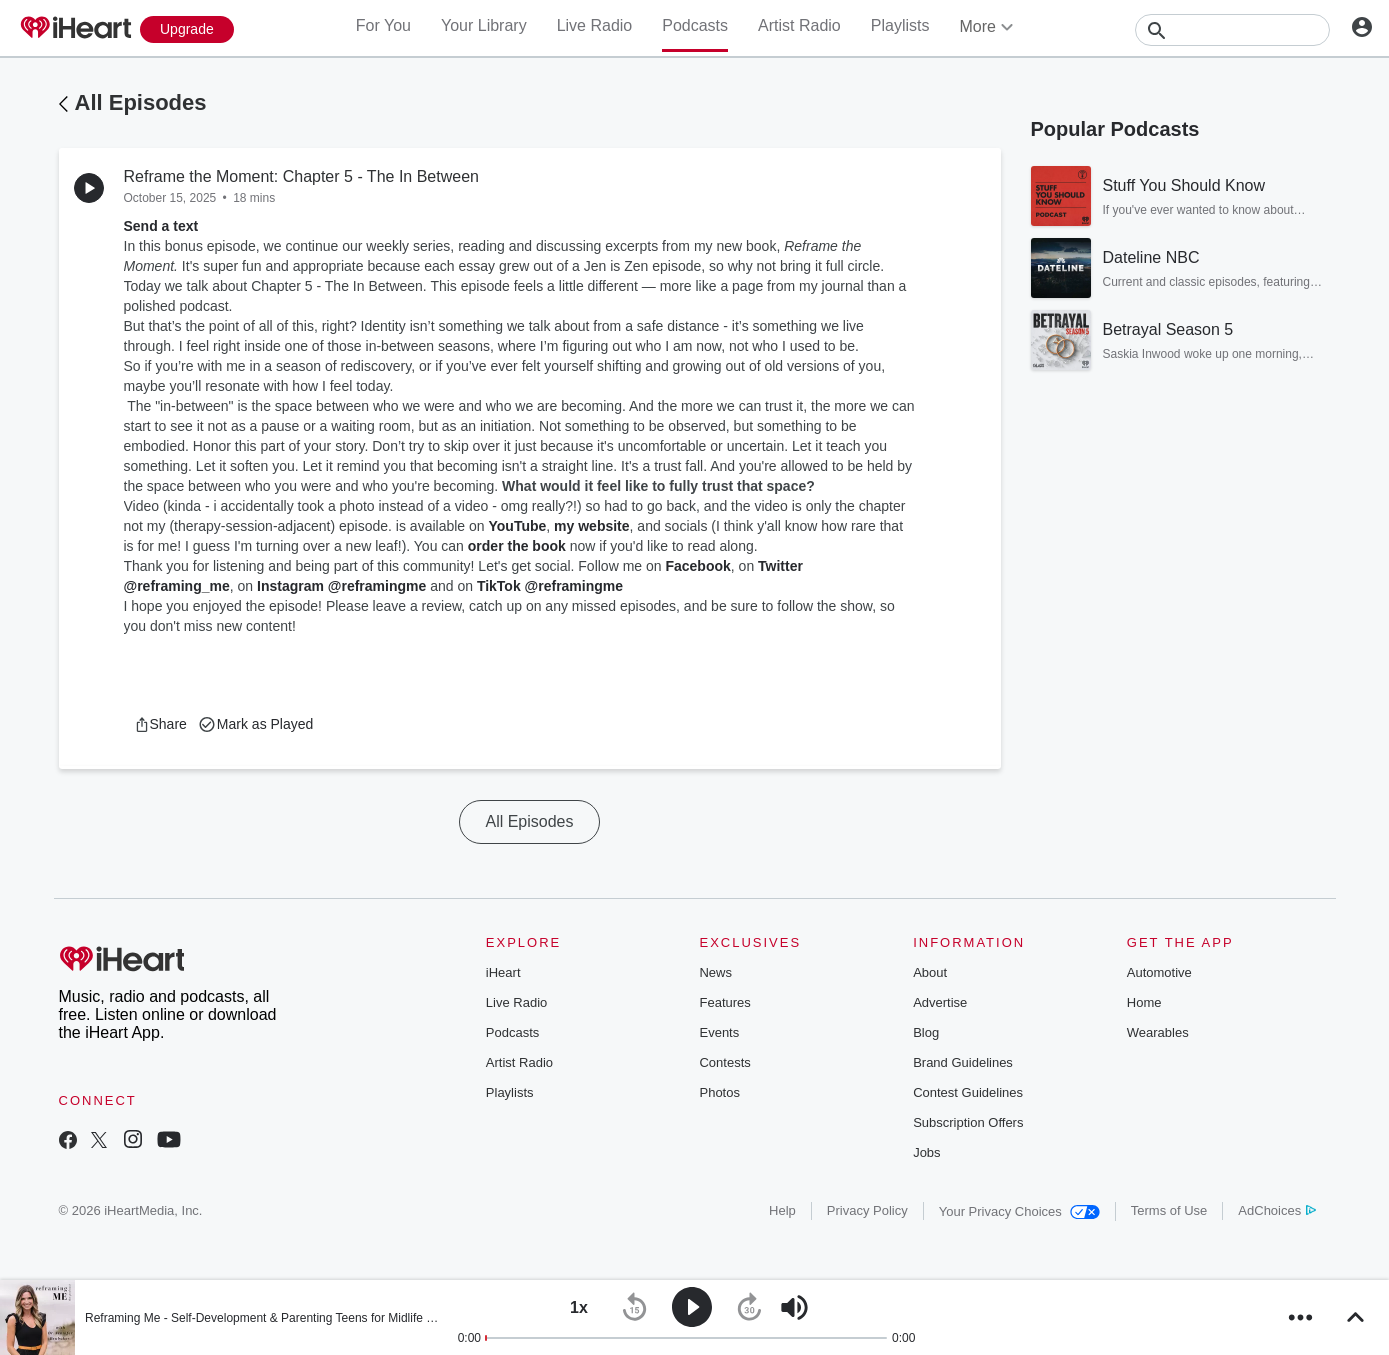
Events (719, 1032)
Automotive (1159, 972)
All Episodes (141, 102)
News (715, 972)
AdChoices (1276, 1210)
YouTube (517, 526)
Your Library (484, 25)
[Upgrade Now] (187, 29)
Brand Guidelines (963, 1062)
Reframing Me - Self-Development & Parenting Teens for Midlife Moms (272, 1318)
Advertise (940, 1002)
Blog (926, 1032)
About (930, 972)
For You (383, 25)
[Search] (1232, 30)
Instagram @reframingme (341, 586)
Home (1144, 1002)
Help (782, 1210)
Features (724, 1002)
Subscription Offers (968, 1122)
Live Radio (595, 25)
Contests (724, 1062)
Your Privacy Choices (1019, 1211)
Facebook (697, 566)
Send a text (161, 226)
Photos (719, 1092)
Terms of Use (1169, 1210)
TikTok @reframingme (550, 586)
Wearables (1158, 1032)
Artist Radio (799, 25)
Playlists (900, 25)
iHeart (503, 972)
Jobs (926, 1152)
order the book (517, 546)
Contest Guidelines (968, 1092)
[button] (160, 724)
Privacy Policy (867, 1210)
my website (591, 526)
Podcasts (695, 25)
